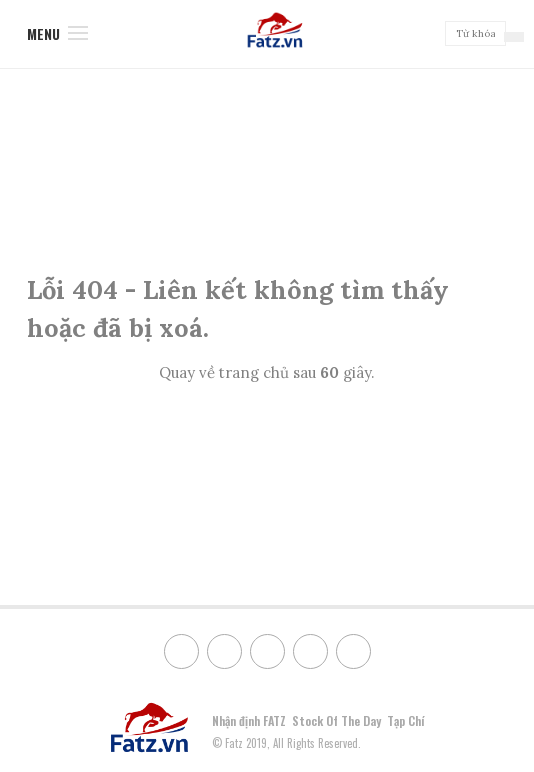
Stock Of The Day (336, 720)
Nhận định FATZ (249, 720)
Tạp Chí (405, 720)
